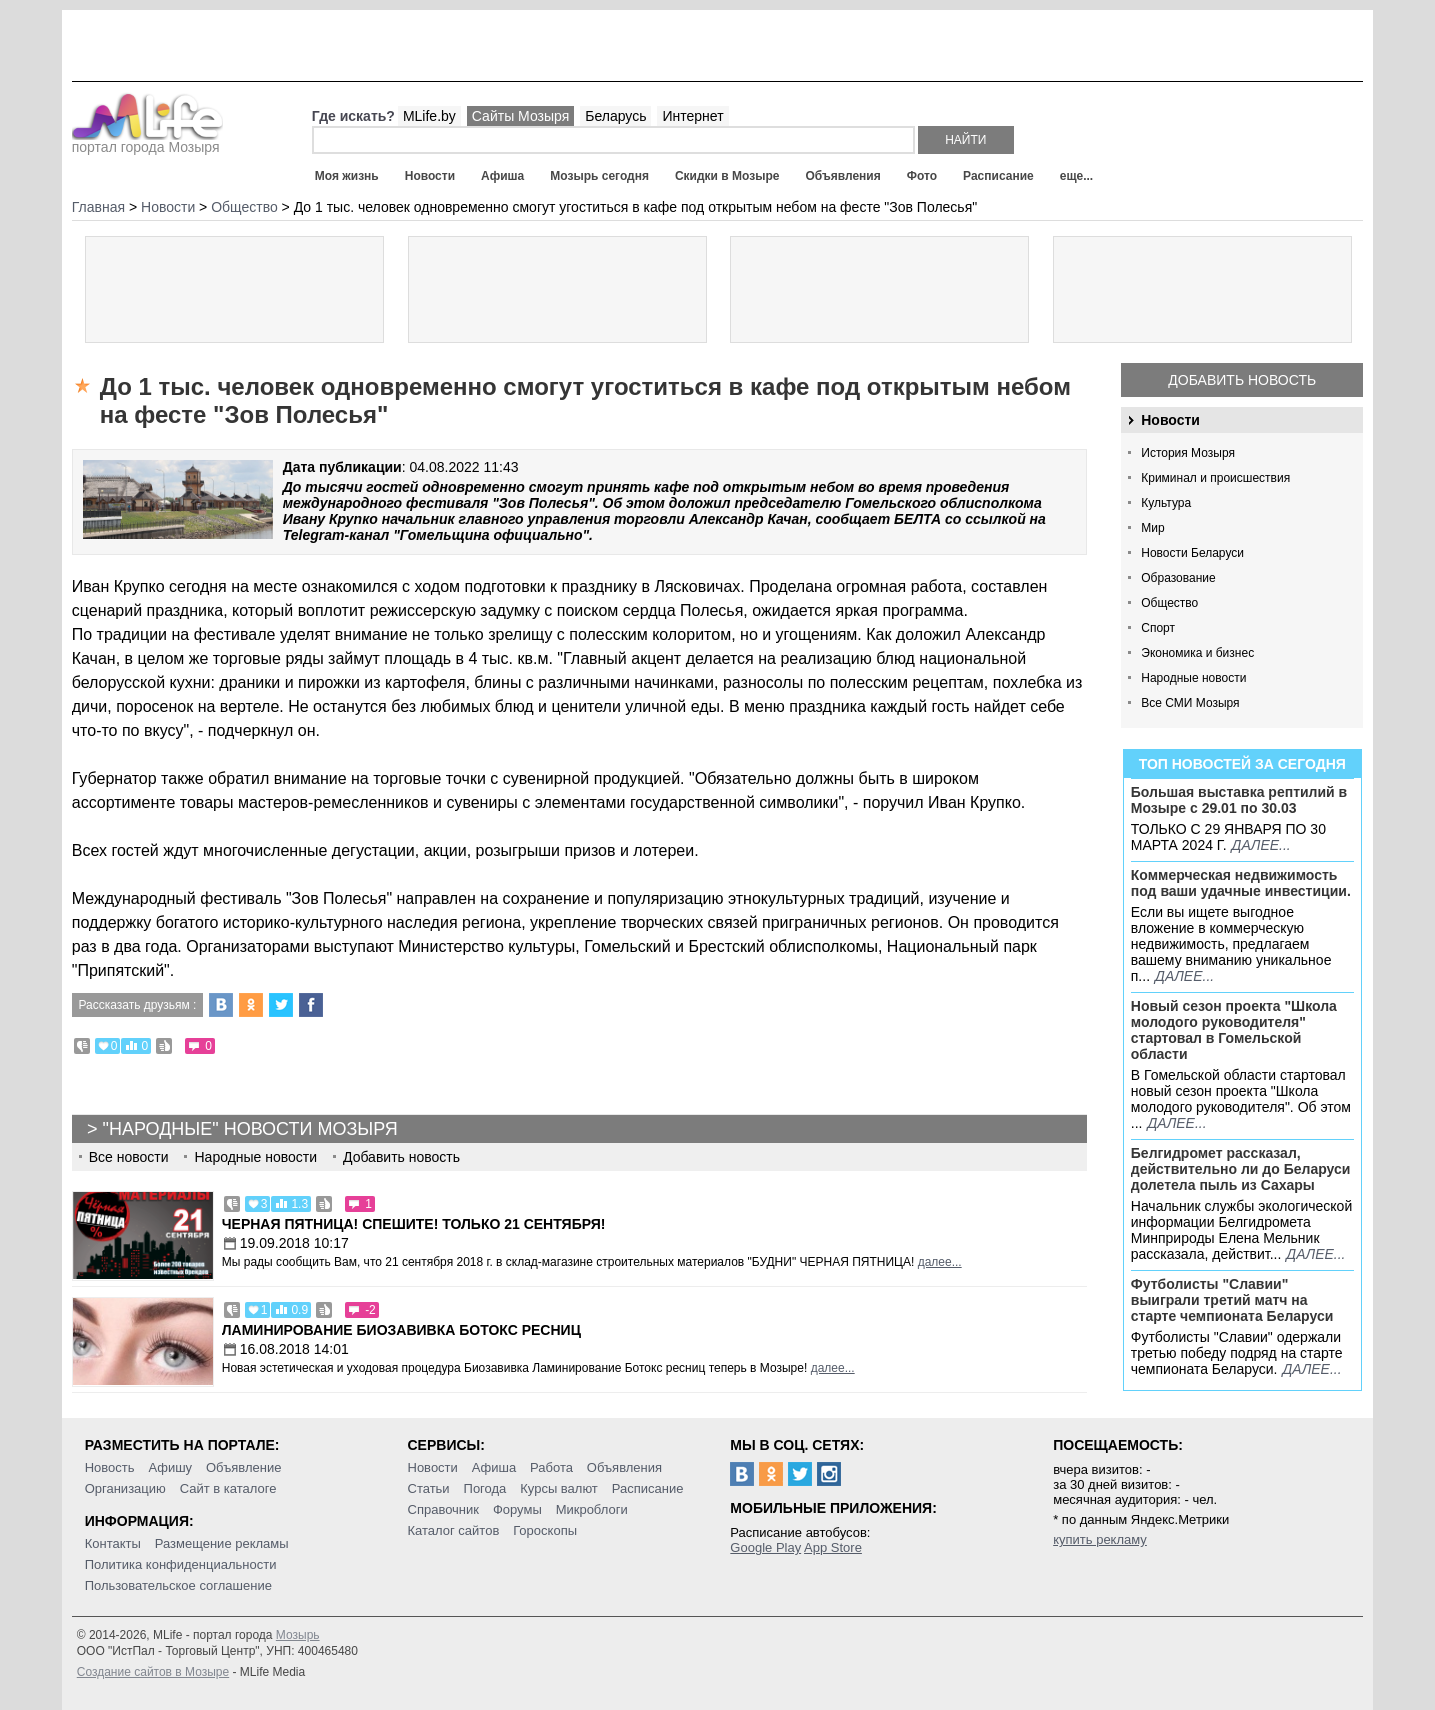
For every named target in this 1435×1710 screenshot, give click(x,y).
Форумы (517, 1509)
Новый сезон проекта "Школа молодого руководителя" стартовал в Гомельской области (1234, 1030)
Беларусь (615, 116)
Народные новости (1193, 678)
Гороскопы (545, 1530)
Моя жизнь (347, 176)
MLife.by (429, 116)
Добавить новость (1242, 380)
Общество (1169, 603)
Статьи (429, 1488)
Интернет (692, 116)
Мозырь (298, 1635)
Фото (922, 176)
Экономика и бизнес (1197, 653)
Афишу (170, 1467)
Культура (1166, 503)
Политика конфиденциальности (181, 1564)
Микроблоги (592, 1509)
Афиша (502, 176)
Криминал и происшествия (1215, 478)
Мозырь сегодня (599, 176)
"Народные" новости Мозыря (250, 1129)
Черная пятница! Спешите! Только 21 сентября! (414, 1224)
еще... (1076, 176)
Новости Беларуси (1192, 553)
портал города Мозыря (147, 141)
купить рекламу (1100, 1539)
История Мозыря (1188, 453)
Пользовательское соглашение (178, 1585)
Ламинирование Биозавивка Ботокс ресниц (401, 1330)
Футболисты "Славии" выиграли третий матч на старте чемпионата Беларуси (1232, 1300)
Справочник (444, 1509)
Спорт (1158, 628)
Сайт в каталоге (228, 1488)
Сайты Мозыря (520, 116)
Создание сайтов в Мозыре (153, 1672)
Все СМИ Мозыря (1190, 703)
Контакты (113, 1543)
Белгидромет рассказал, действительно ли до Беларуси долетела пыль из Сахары (1241, 1169)
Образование (1178, 578)
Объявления (842, 176)
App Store (833, 1547)
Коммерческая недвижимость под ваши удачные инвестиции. (1241, 883)
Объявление (243, 1467)
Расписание (998, 176)
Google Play (765, 1547)
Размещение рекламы (222, 1543)
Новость (110, 1467)
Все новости (129, 1157)
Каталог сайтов (454, 1530)
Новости (430, 176)
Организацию (125, 1488)
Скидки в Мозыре (727, 176)
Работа (551, 1467)
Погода (485, 1488)
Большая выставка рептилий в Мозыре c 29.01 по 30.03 (1239, 800)
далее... (1261, 845)
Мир (1152, 528)
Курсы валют (559, 1488)
